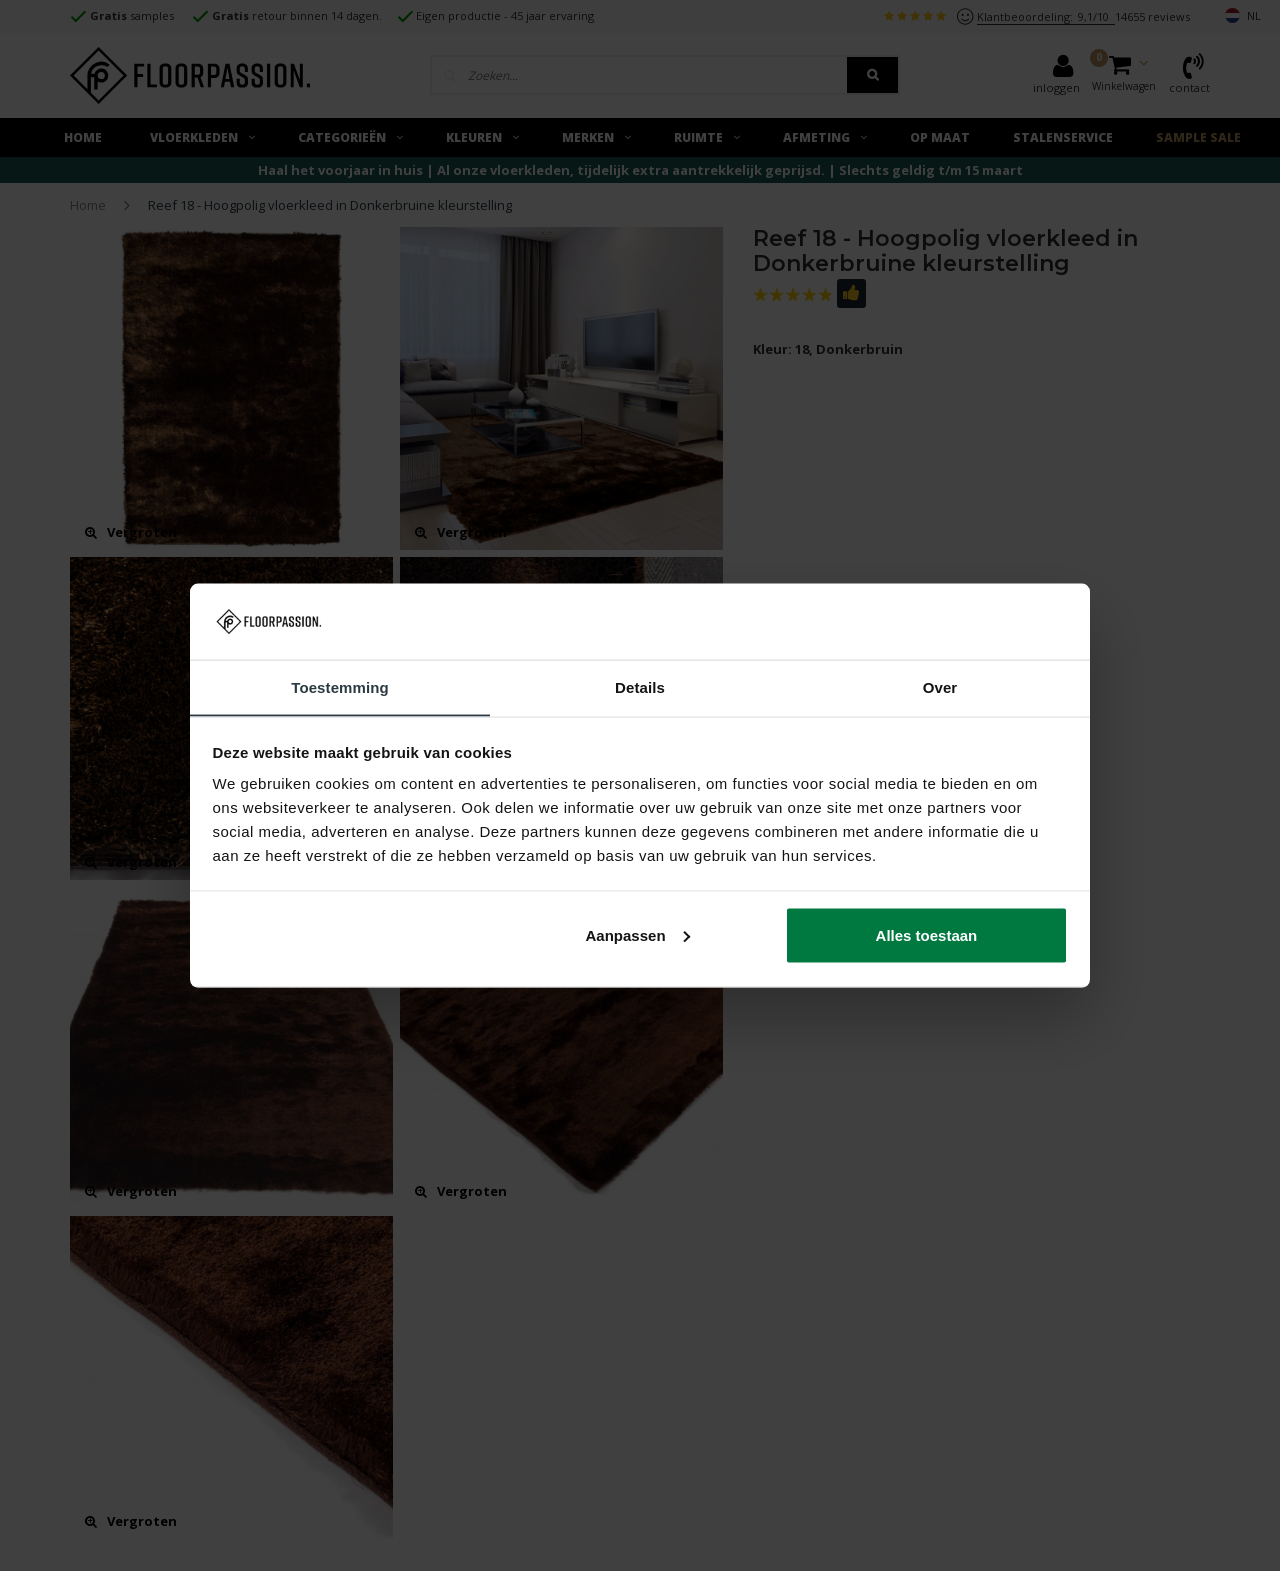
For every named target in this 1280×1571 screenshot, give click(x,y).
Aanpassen (638, 935)
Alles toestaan (927, 935)
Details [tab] (640, 686)
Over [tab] (940, 686)
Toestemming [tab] (340, 686)
